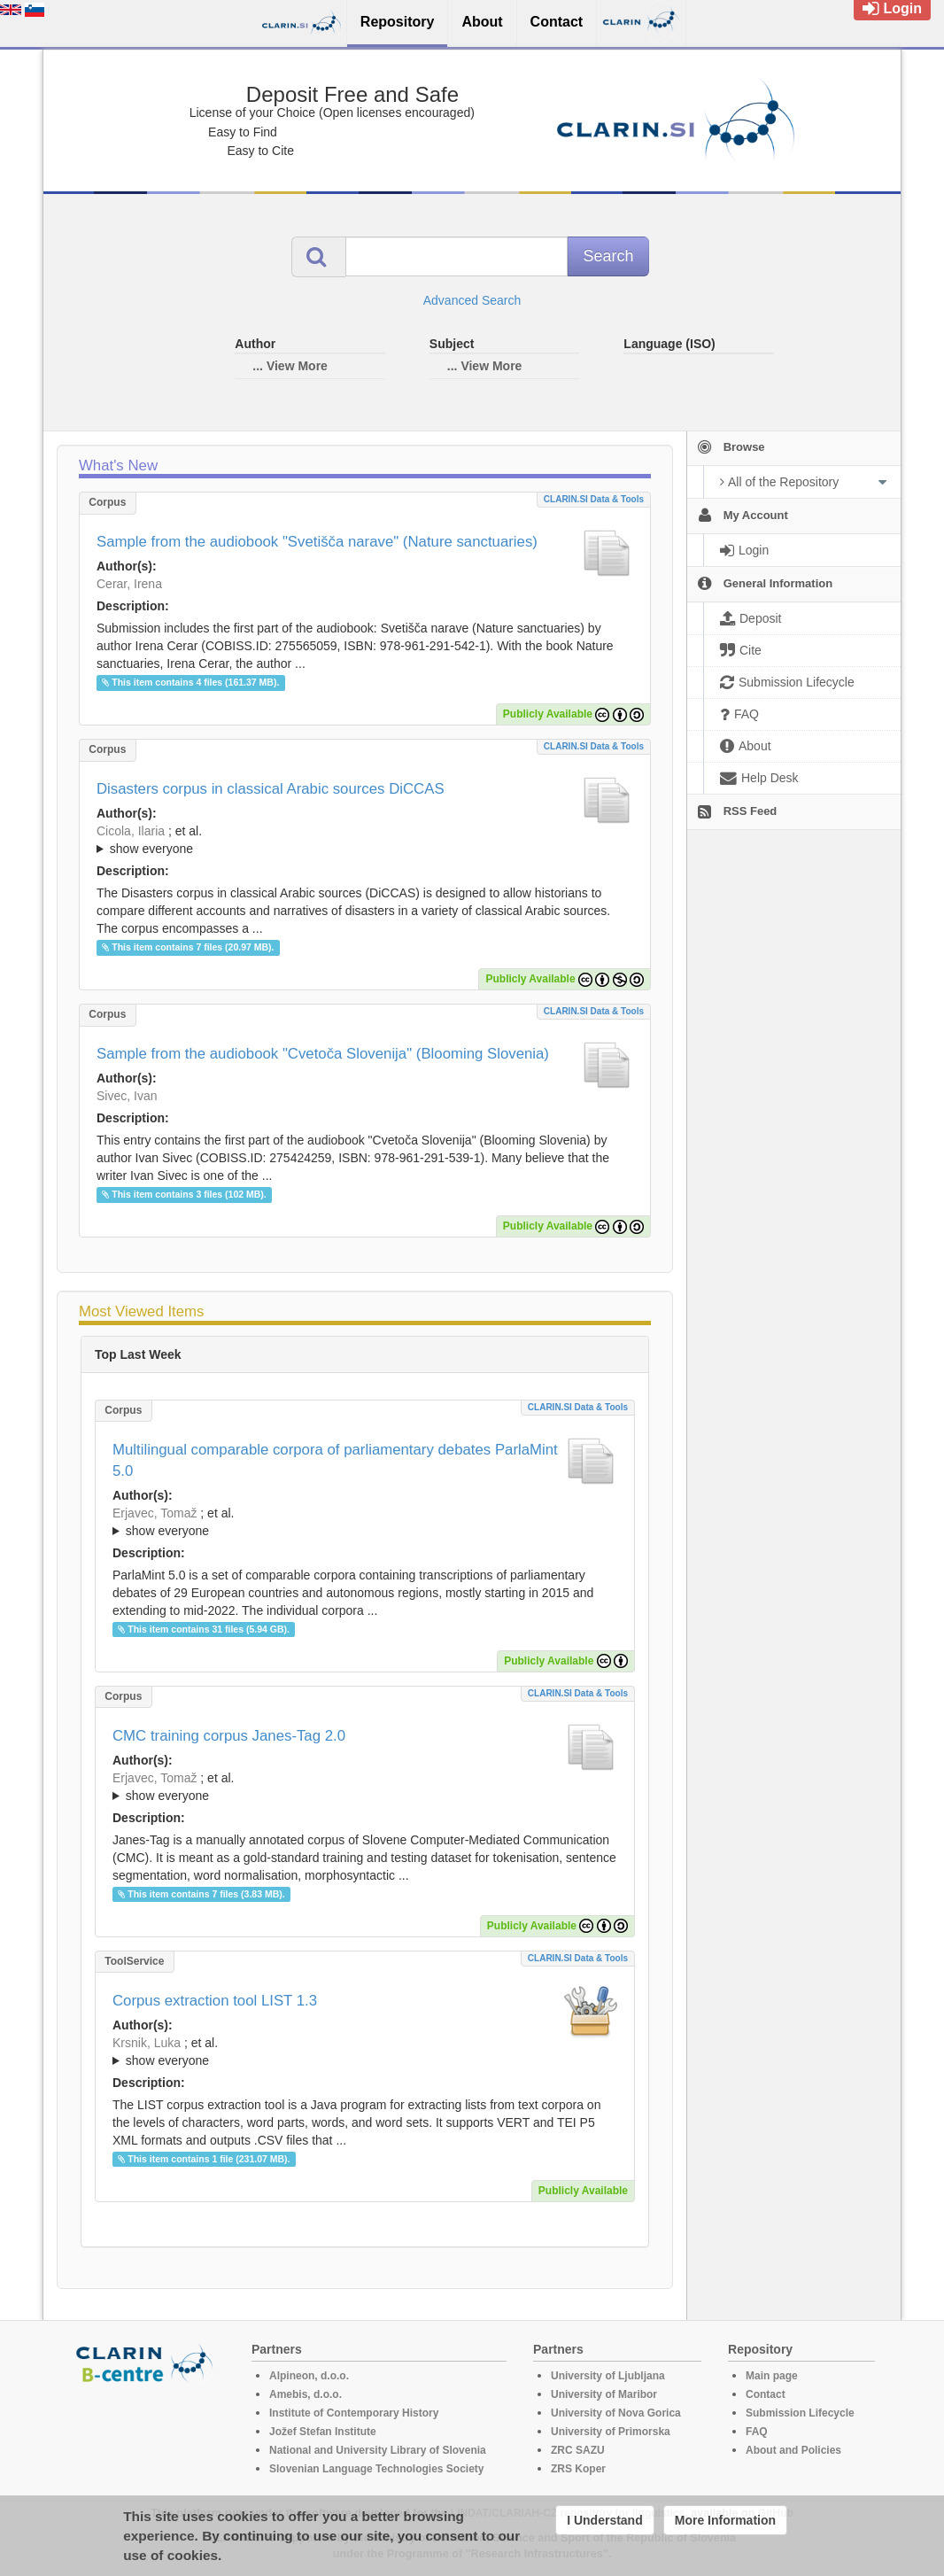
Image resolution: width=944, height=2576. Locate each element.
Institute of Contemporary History (353, 2413)
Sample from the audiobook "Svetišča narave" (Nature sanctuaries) (317, 541)
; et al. (365, 840)
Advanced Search (472, 300)
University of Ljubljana (608, 2376)
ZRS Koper (578, 2469)
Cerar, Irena (129, 584)
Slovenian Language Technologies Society (376, 2469)
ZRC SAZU (578, 2450)
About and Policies (793, 2450)
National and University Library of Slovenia (377, 2450)
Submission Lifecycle (800, 2413)
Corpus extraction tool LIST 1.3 (214, 2000)
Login (892, 8)
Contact (765, 2394)
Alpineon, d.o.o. (309, 2376)
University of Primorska (610, 2431)
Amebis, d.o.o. (305, 2394)
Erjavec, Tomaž (154, 1513)
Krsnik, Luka (146, 2043)
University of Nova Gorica (616, 2413)
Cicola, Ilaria (131, 831)
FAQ (757, 2431)
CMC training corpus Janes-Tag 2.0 (228, 1735)
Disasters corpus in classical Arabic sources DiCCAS (271, 788)
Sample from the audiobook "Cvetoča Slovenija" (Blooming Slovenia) (323, 1053)
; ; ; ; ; (364, 1786)
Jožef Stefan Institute (322, 2431)
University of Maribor (604, 2394)
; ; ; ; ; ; (365, 839)
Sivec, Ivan (127, 1096)
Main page (772, 2376)
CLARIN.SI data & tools (594, 499)
